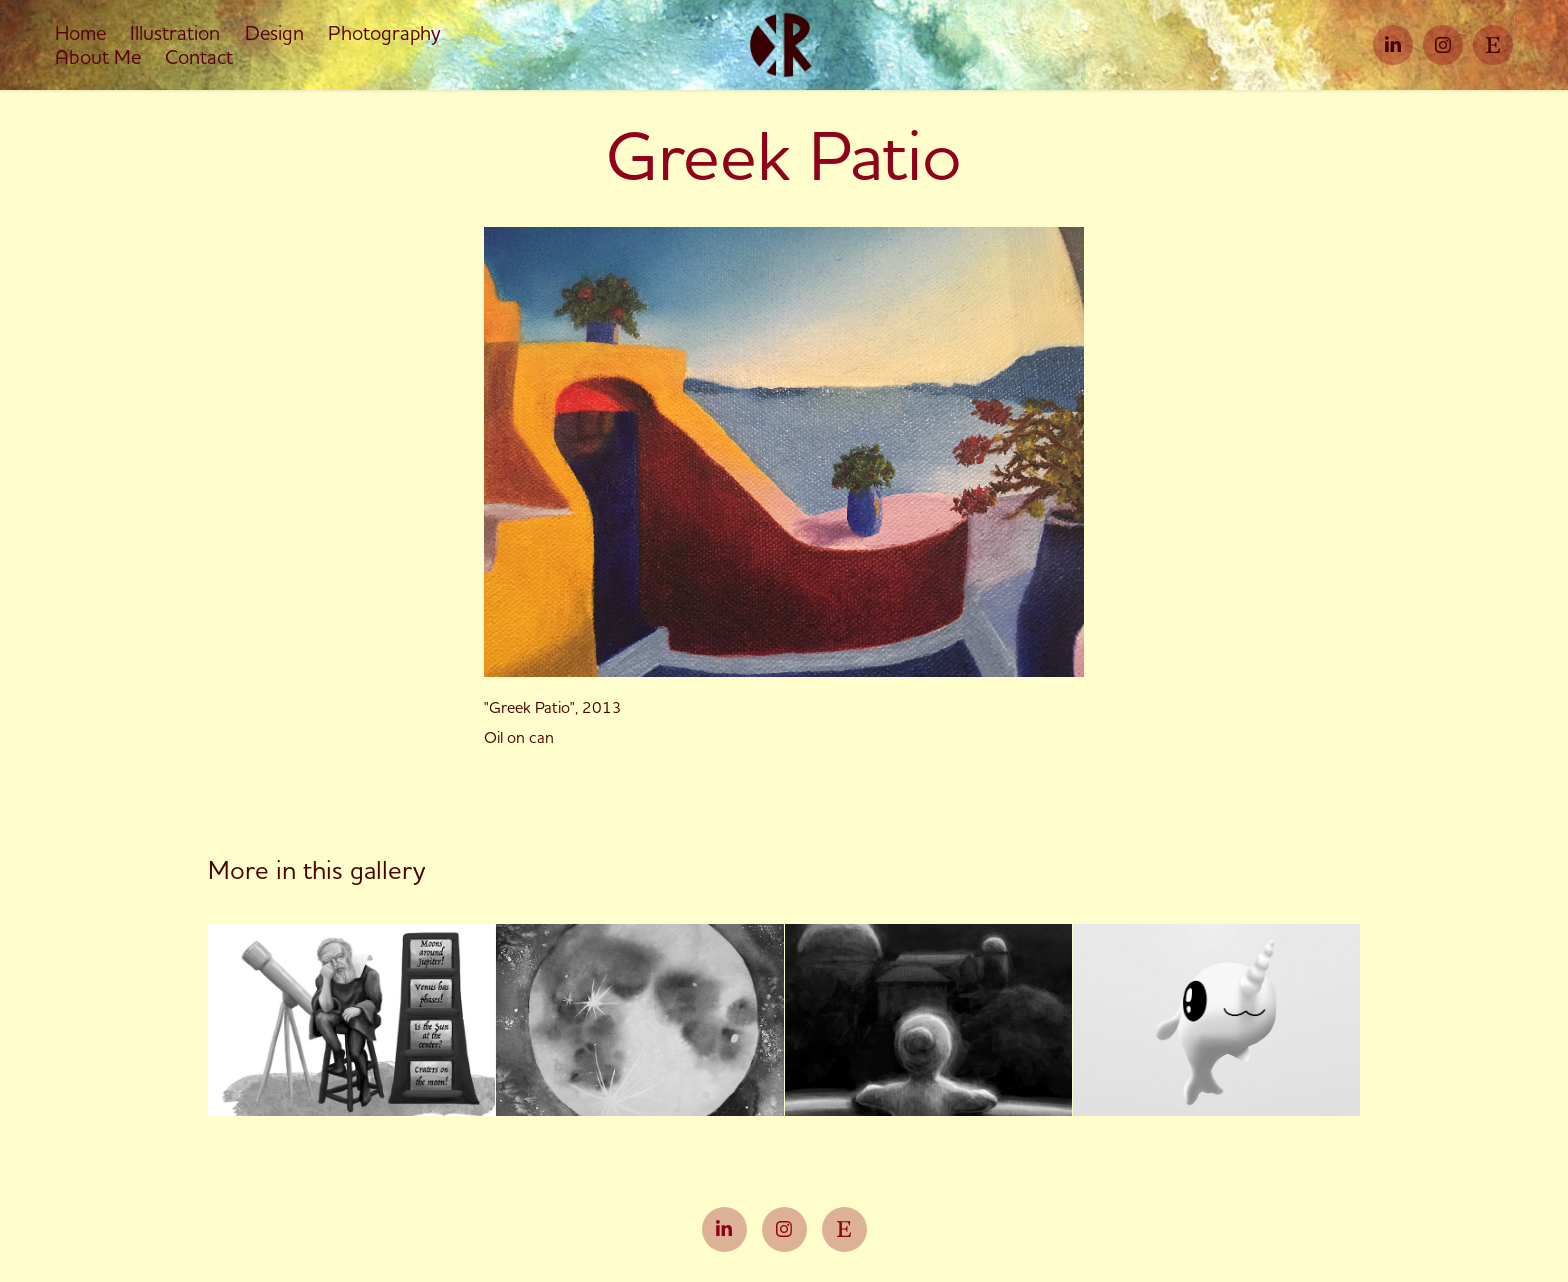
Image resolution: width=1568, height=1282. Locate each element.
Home (80, 32)
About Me (98, 56)
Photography (384, 32)
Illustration (175, 32)
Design (274, 32)
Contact (199, 56)
